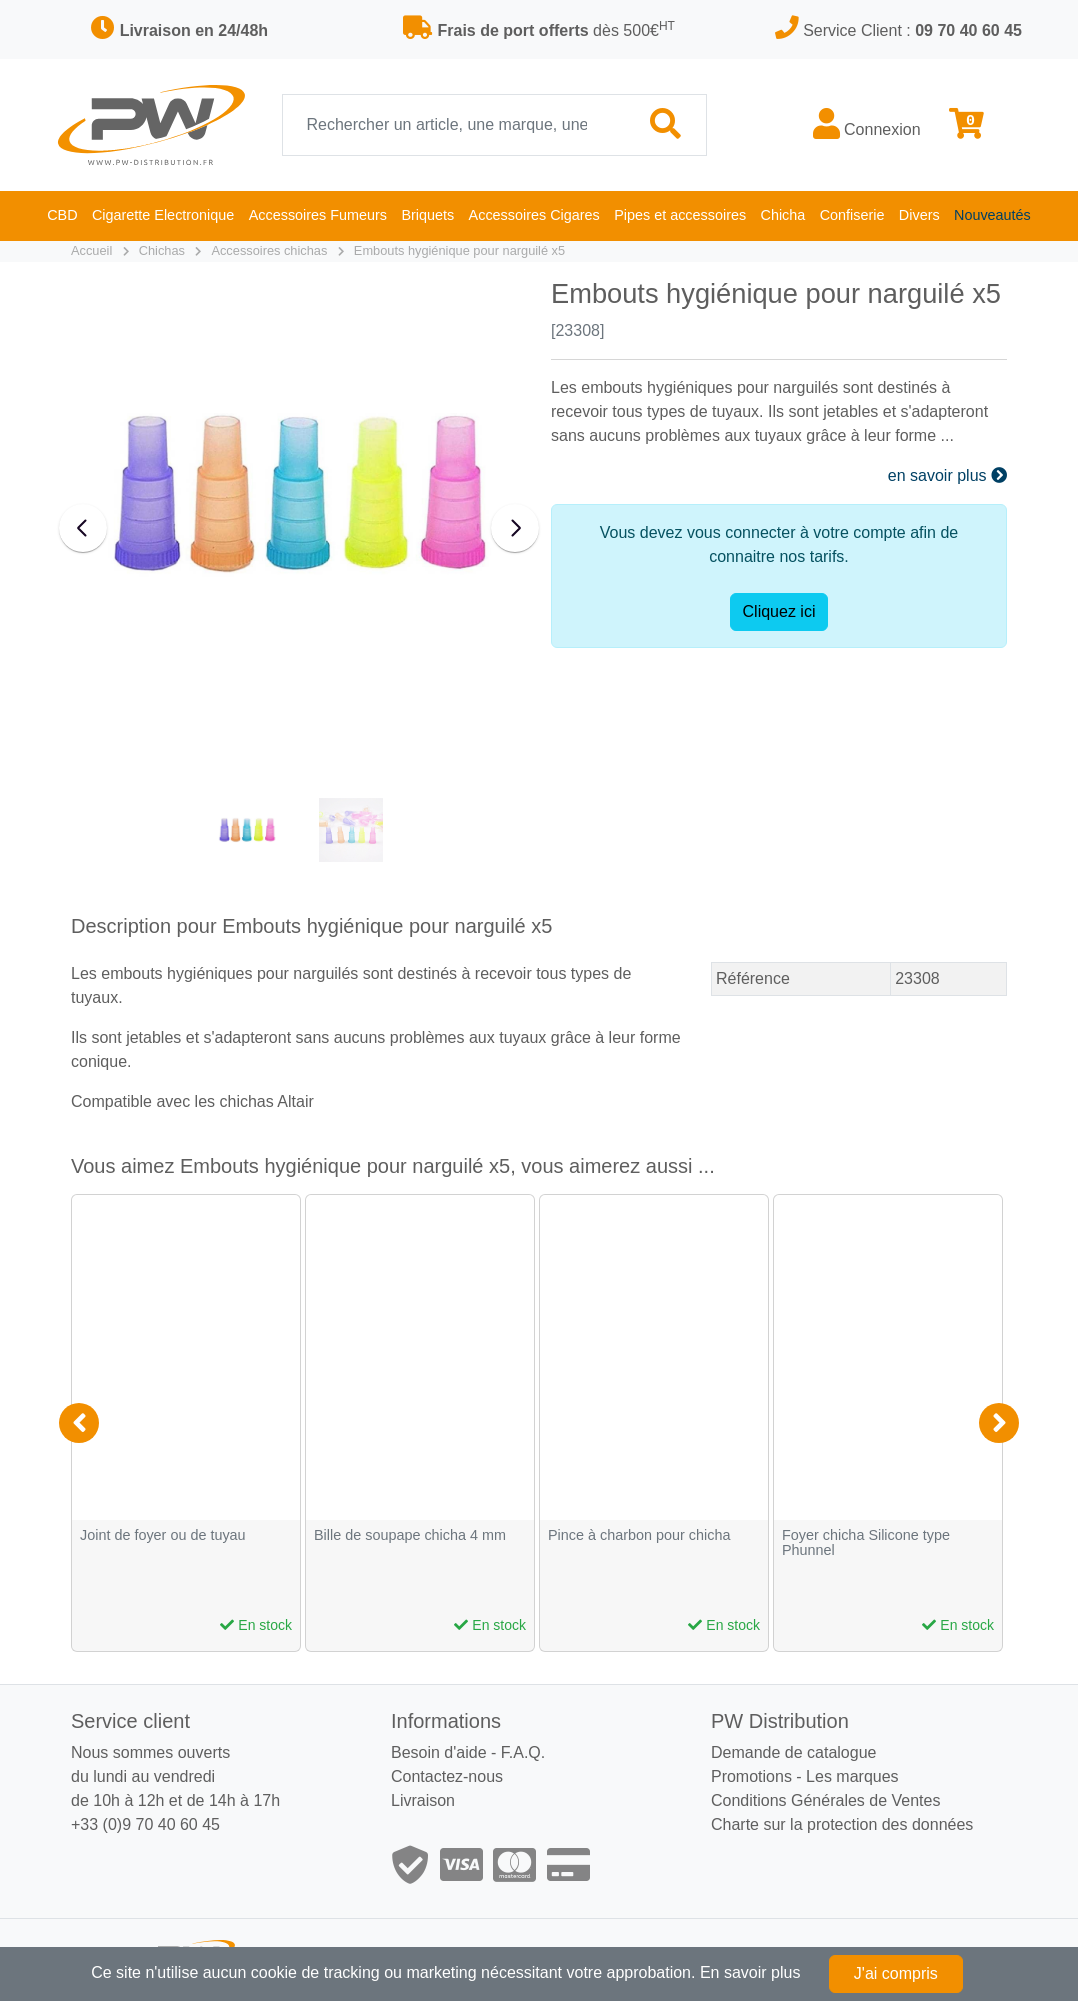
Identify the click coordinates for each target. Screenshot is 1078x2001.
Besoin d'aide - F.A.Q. (468, 1752)
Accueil (91, 250)
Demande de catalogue (793, 1752)
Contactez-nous (447, 1776)
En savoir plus (750, 1972)
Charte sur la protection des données (842, 1824)
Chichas (162, 250)
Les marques (852, 1776)
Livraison (423, 1800)
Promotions (751, 1776)
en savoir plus (947, 475)
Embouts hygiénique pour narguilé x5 (459, 250)
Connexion (867, 124)
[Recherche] (454, 125)
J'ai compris (896, 1973)
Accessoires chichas (269, 250)
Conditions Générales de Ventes (825, 1800)
